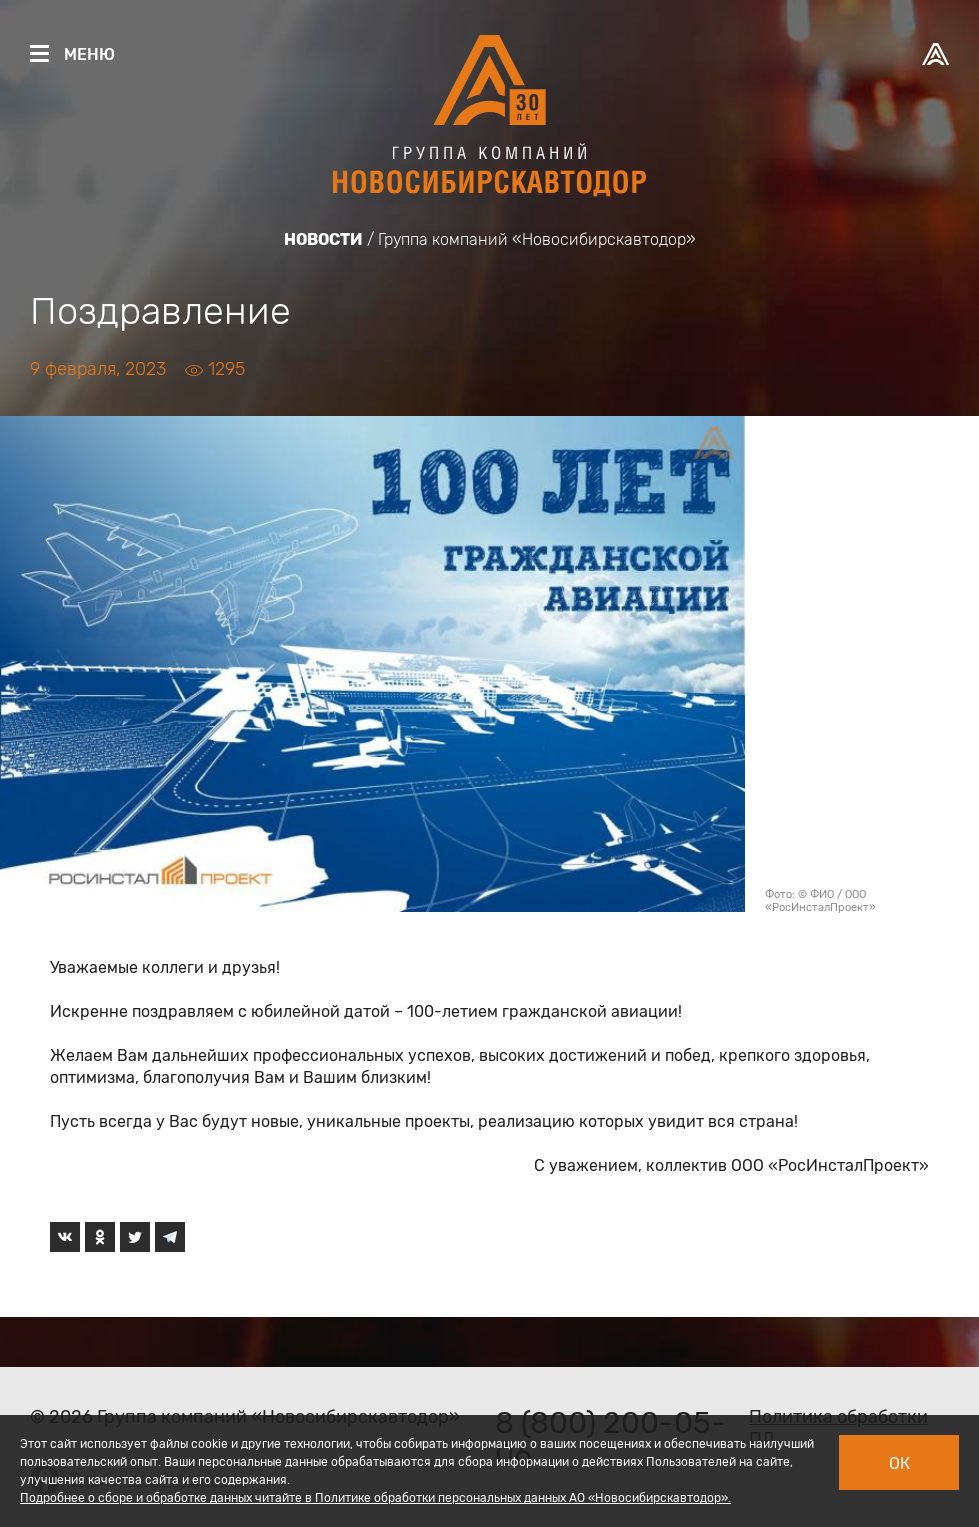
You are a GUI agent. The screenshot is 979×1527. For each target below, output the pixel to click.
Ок (899, 1463)
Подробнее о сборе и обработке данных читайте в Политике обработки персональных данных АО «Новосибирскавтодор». (375, 1498)
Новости (323, 239)
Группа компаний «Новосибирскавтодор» (537, 239)
